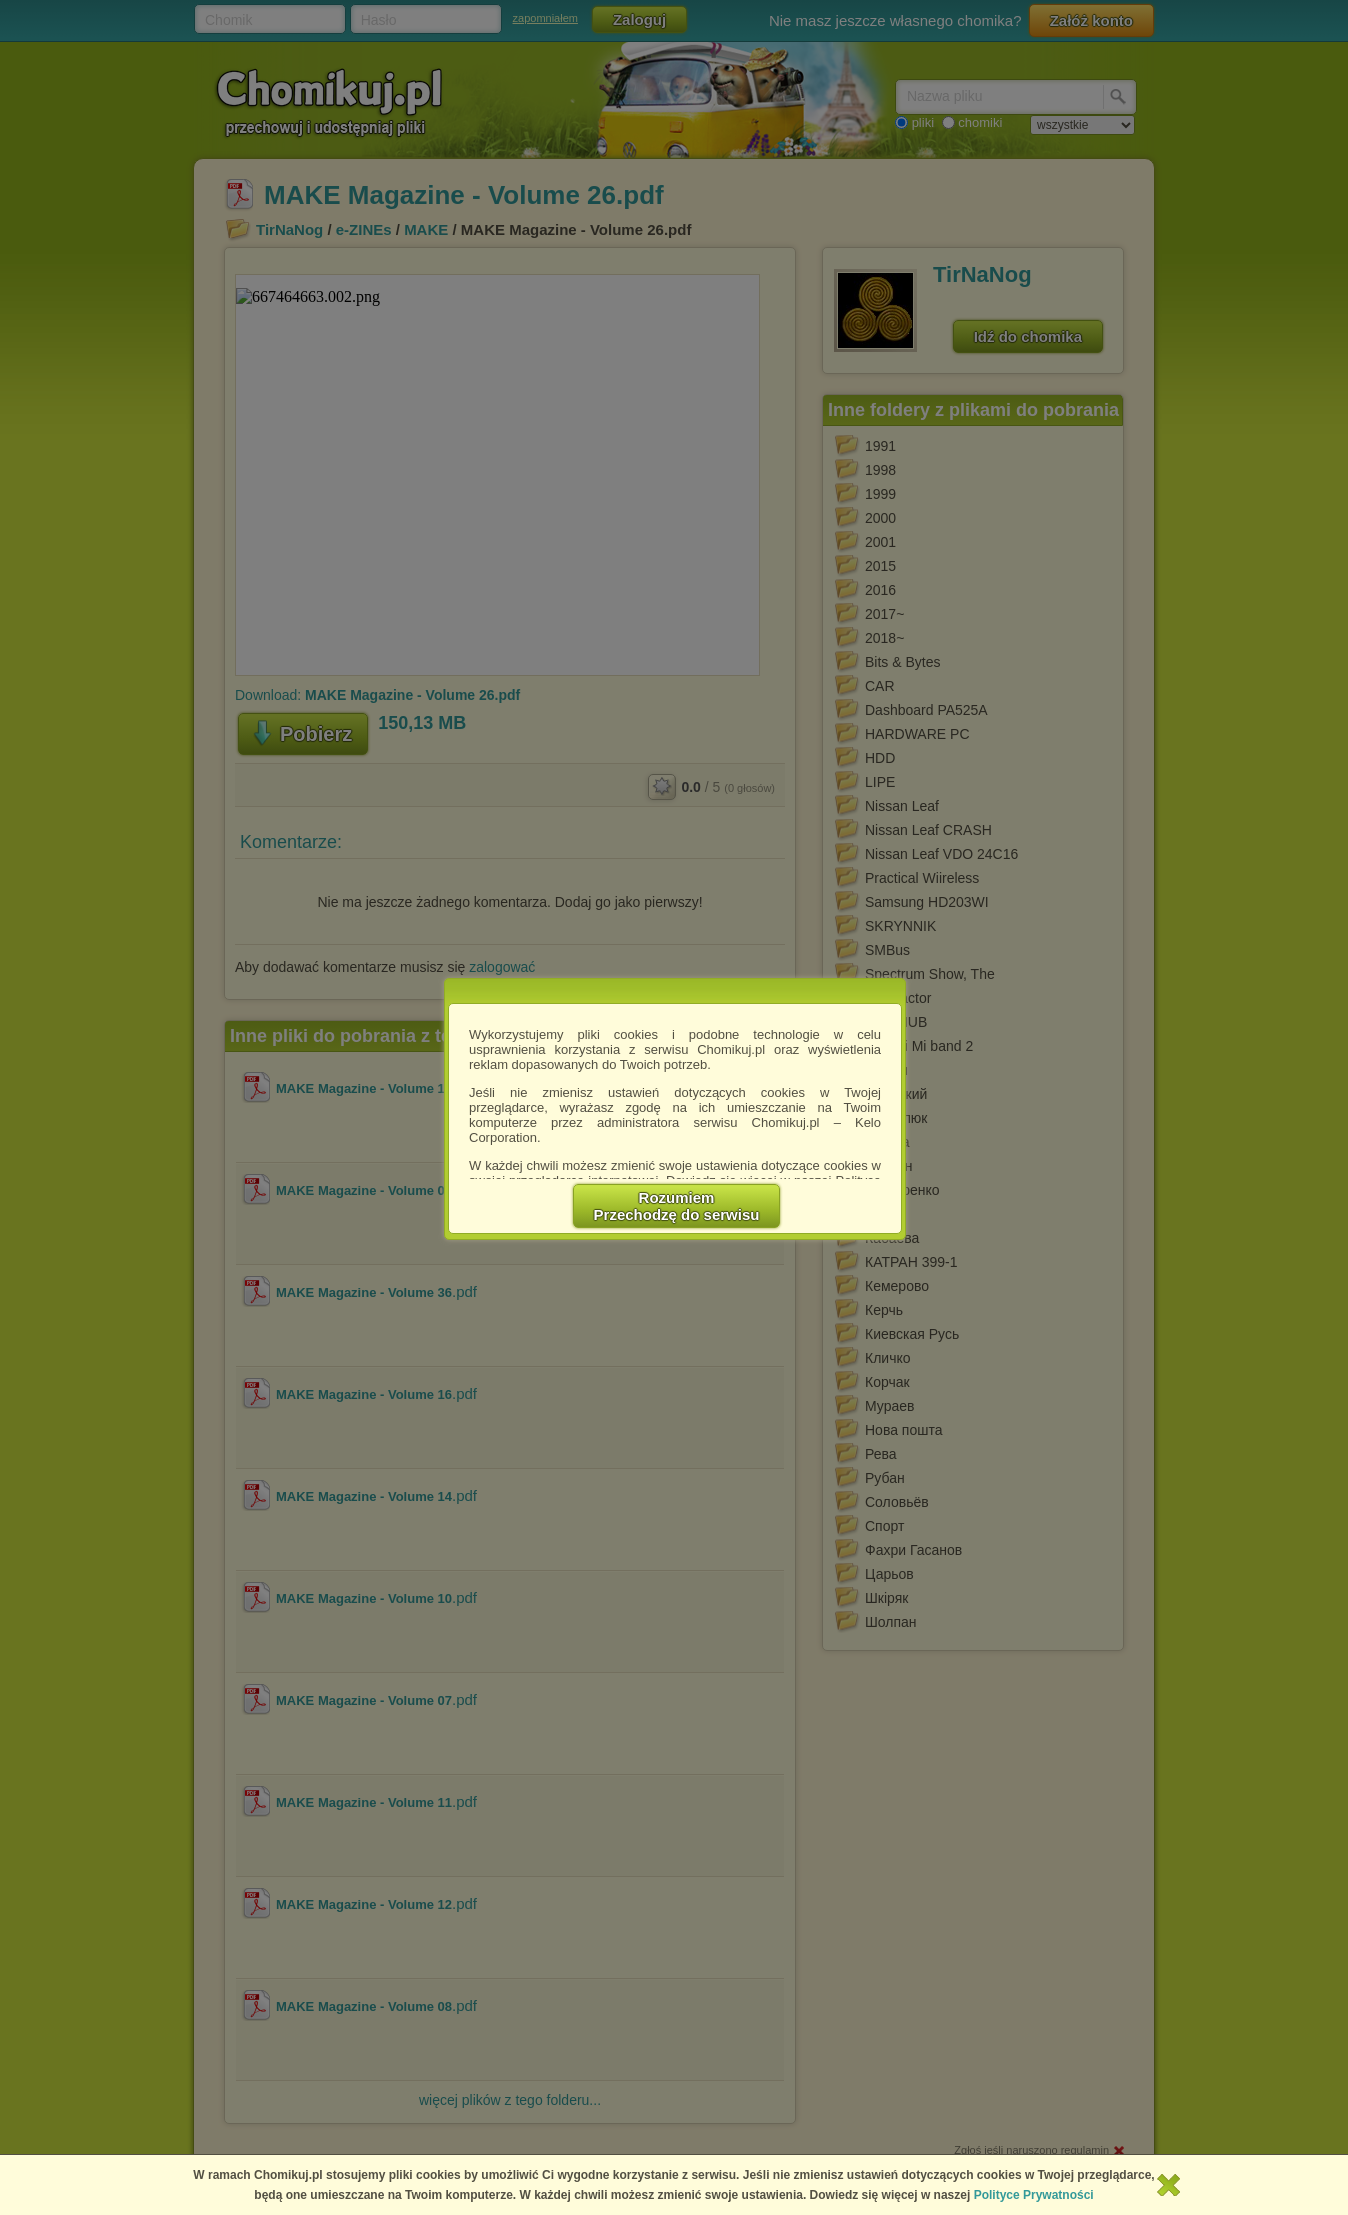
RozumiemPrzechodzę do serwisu (677, 1206)
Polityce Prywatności (1034, 2195)
